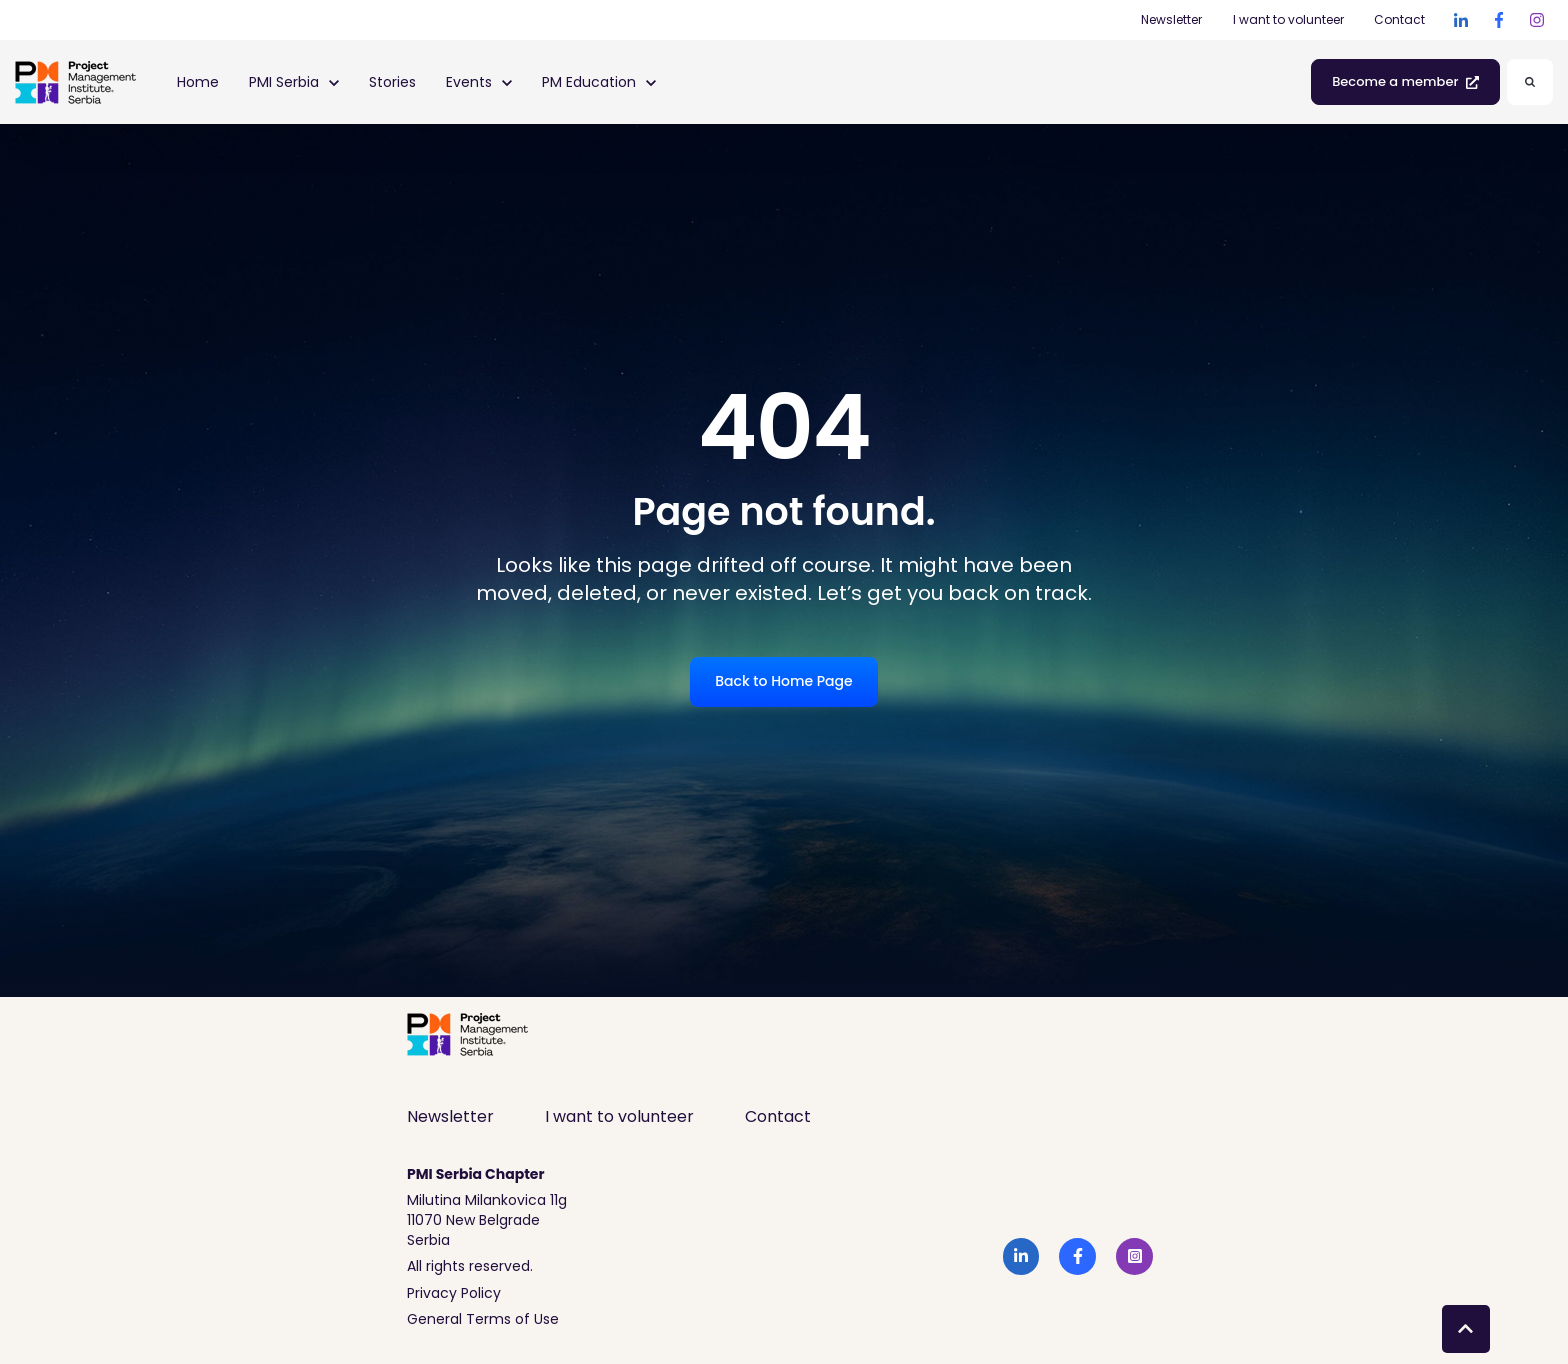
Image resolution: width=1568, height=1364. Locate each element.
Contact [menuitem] (778, 1116)
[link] (1461, 20)
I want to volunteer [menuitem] (619, 1116)
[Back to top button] (1466, 1329)
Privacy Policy (454, 1293)
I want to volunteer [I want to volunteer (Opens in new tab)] (1288, 19)
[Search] (1530, 82)
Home (198, 82)
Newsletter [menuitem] (450, 1116)
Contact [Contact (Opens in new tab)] (1399, 19)
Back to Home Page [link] (783, 681)
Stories (392, 82)
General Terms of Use (483, 1319)
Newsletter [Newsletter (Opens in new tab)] (1171, 19)
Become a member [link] (1405, 81)
